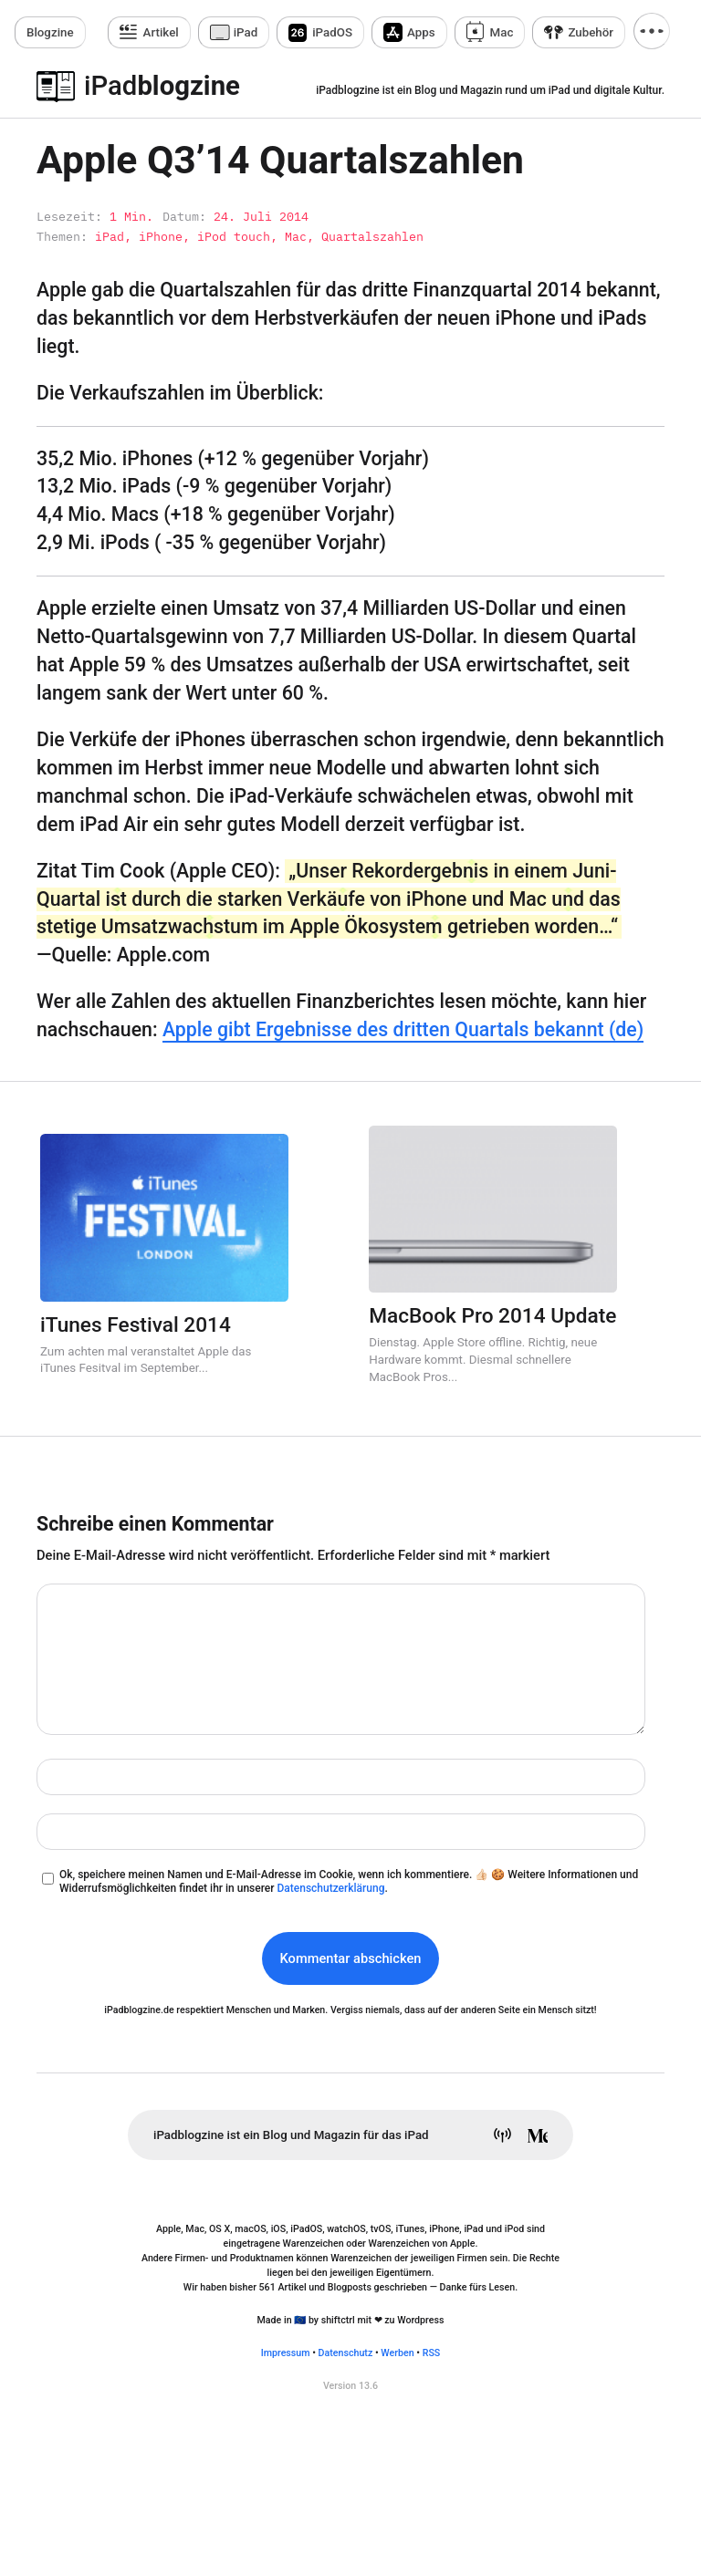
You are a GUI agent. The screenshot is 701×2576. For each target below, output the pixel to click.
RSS (432, 2353)
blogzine (162, 85)
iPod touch (233, 236)
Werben (397, 2353)
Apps (421, 32)
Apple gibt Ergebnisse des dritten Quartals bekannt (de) (402, 1029)
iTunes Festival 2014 (135, 1325)
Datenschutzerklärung (330, 1888)
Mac (502, 32)
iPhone (161, 236)
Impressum (285, 2353)
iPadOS (332, 32)
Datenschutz (346, 2353)
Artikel (161, 32)
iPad (246, 32)
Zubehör (590, 32)
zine (50, 32)
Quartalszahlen (372, 236)
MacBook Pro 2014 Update (492, 1316)
